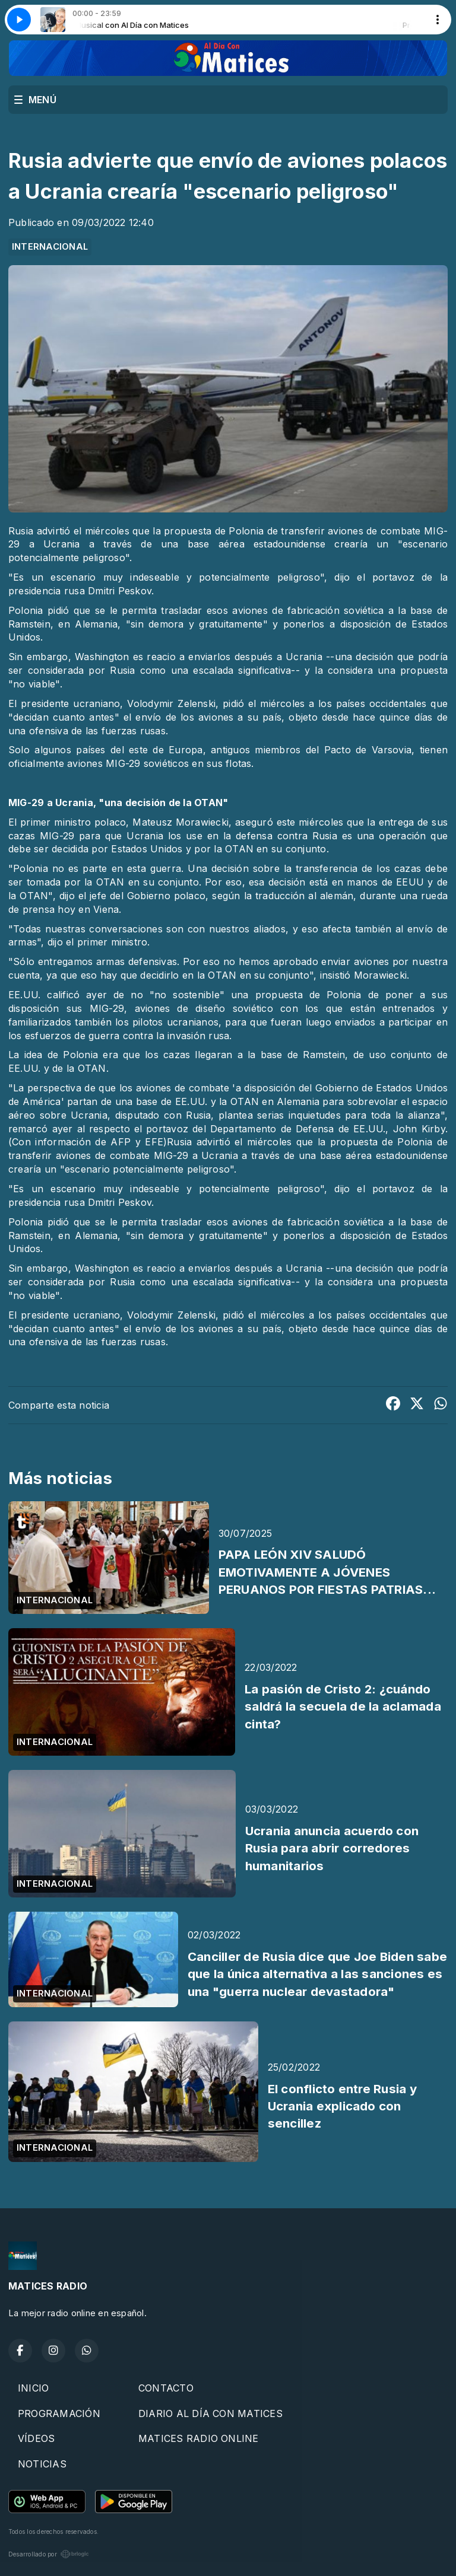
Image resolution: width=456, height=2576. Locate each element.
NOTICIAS (42, 2464)
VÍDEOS (36, 2438)
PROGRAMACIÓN (59, 2413)
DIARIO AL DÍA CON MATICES (210, 2413)
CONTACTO (166, 2388)
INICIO (33, 2388)
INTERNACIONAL (50, 246)
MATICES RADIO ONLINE (198, 2438)
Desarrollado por (48, 2554)
